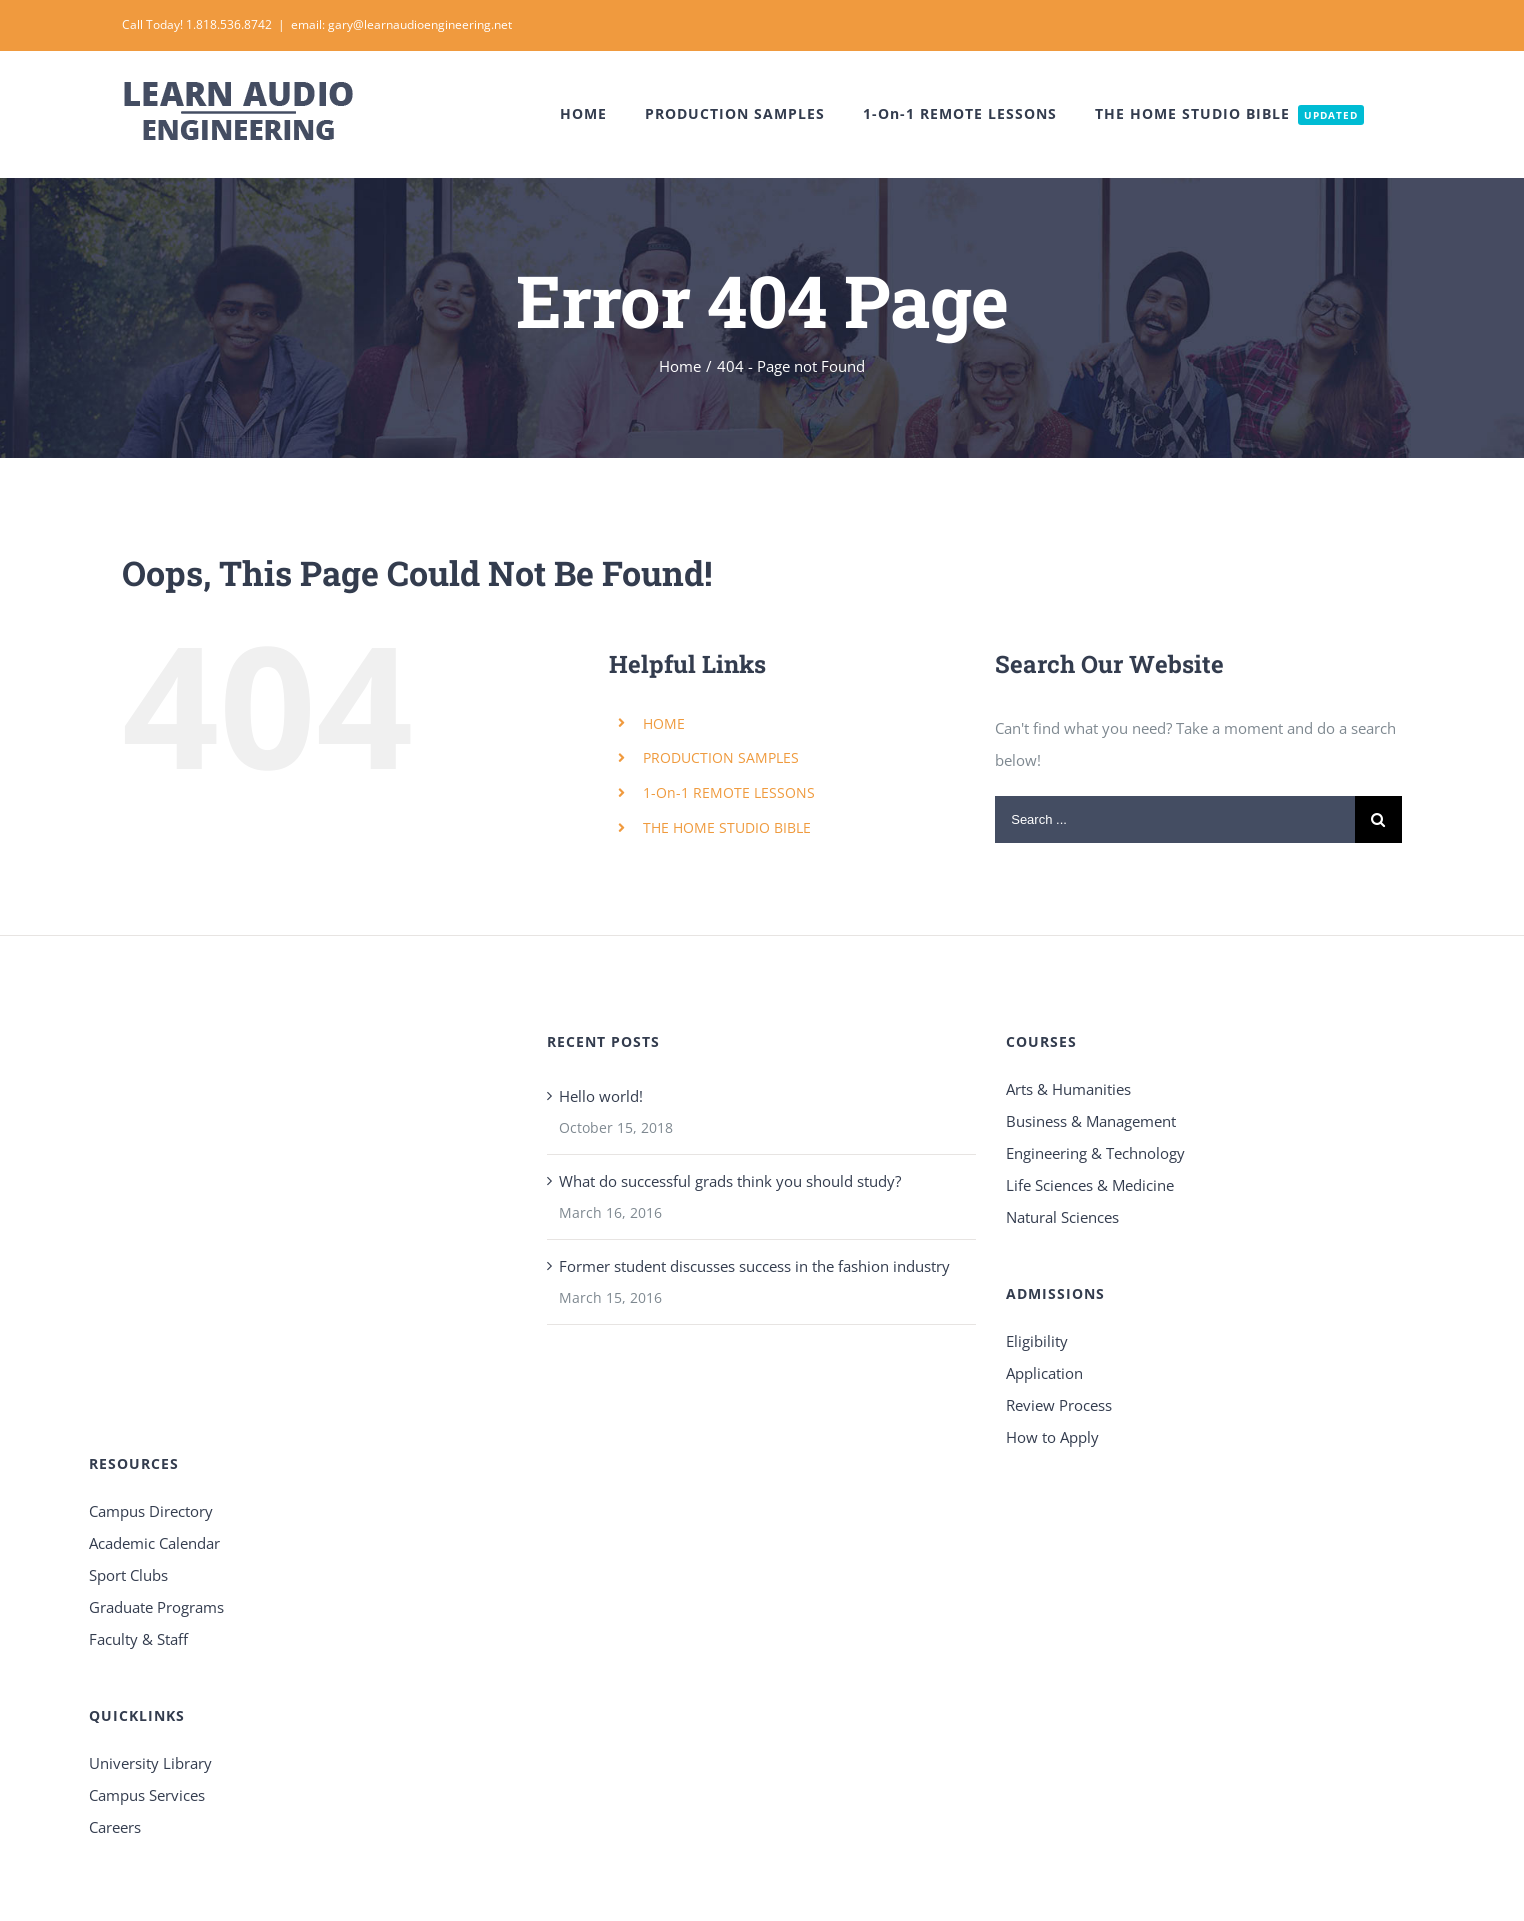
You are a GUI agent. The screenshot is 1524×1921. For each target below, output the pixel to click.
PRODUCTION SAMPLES (721, 757)
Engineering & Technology (1095, 1153)
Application (1044, 1373)
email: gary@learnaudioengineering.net (401, 24)
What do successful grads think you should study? (730, 1181)
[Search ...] (1175, 819)
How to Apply (1052, 1437)
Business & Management (1091, 1121)
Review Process (1059, 1405)
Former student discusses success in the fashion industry (754, 1266)
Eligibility (1037, 1341)
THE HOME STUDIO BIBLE (727, 827)
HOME (664, 723)
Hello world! (601, 1096)
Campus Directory (151, 1511)
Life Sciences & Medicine (1090, 1185)
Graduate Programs (156, 1607)
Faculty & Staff (138, 1639)
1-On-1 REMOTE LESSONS (729, 792)
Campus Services (147, 1795)
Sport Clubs (128, 1575)
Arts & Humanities (1068, 1089)
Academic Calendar (154, 1543)
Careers (115, 1827)
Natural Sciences (1062, 1217)
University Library (150, 1763)
